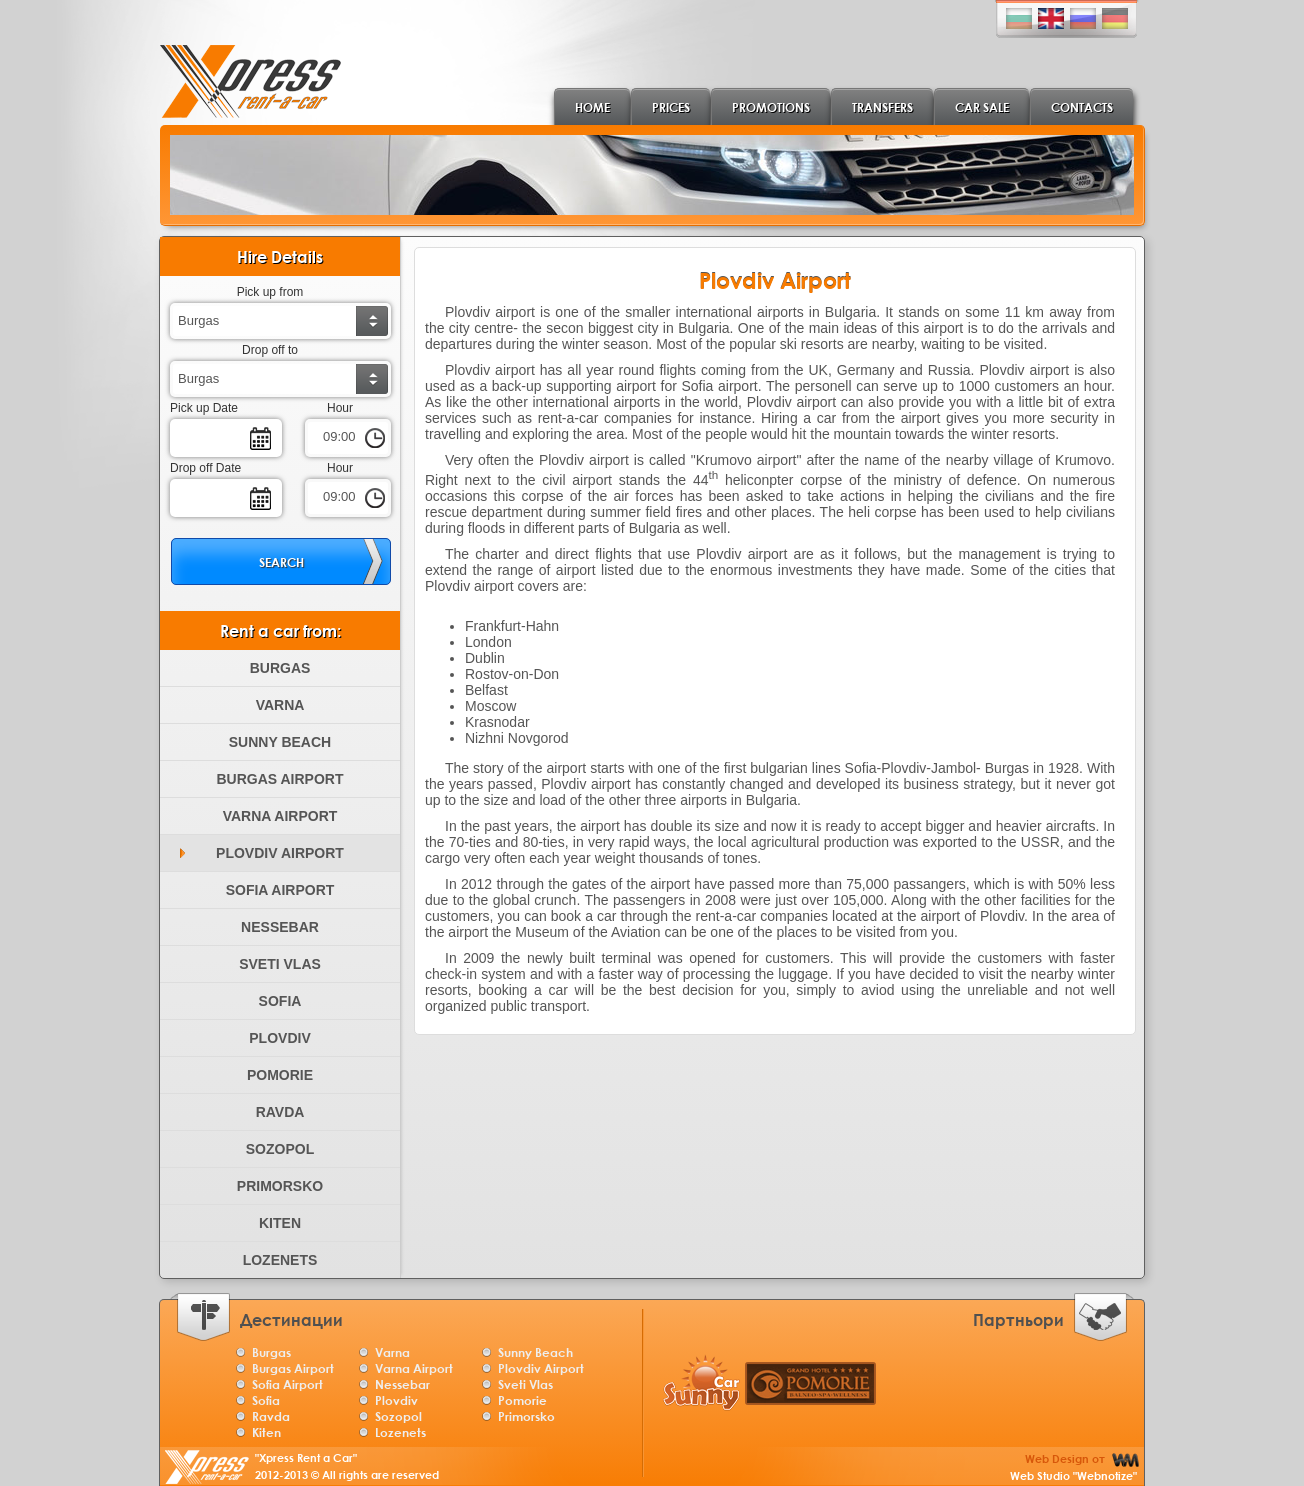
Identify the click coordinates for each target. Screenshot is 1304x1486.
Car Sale (982, 107)
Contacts (1082, 107)
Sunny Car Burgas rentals (701, 1382)
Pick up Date (204, 408)
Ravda (280, 1112)
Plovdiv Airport (280, 853)
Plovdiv (279, 1038)
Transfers (882, 107)
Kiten (280, 1223)
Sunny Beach (280, 742)
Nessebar (280, 927)
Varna (280, 705)
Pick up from (270, 292)
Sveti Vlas (280, 964)
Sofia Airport (280, 890)
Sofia (280, 1001)
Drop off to (270, 350)
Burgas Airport (279, 779)
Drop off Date (205, 468)
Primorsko (280, 1186)
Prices (671, 107)
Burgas (280, 668)
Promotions (771, 107)
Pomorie (280, 1075)
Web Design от (1073, 1465)
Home (592, 107)
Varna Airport (280, 816)
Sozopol (280, 1149)
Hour (340, 408)
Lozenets (280, 1260)
